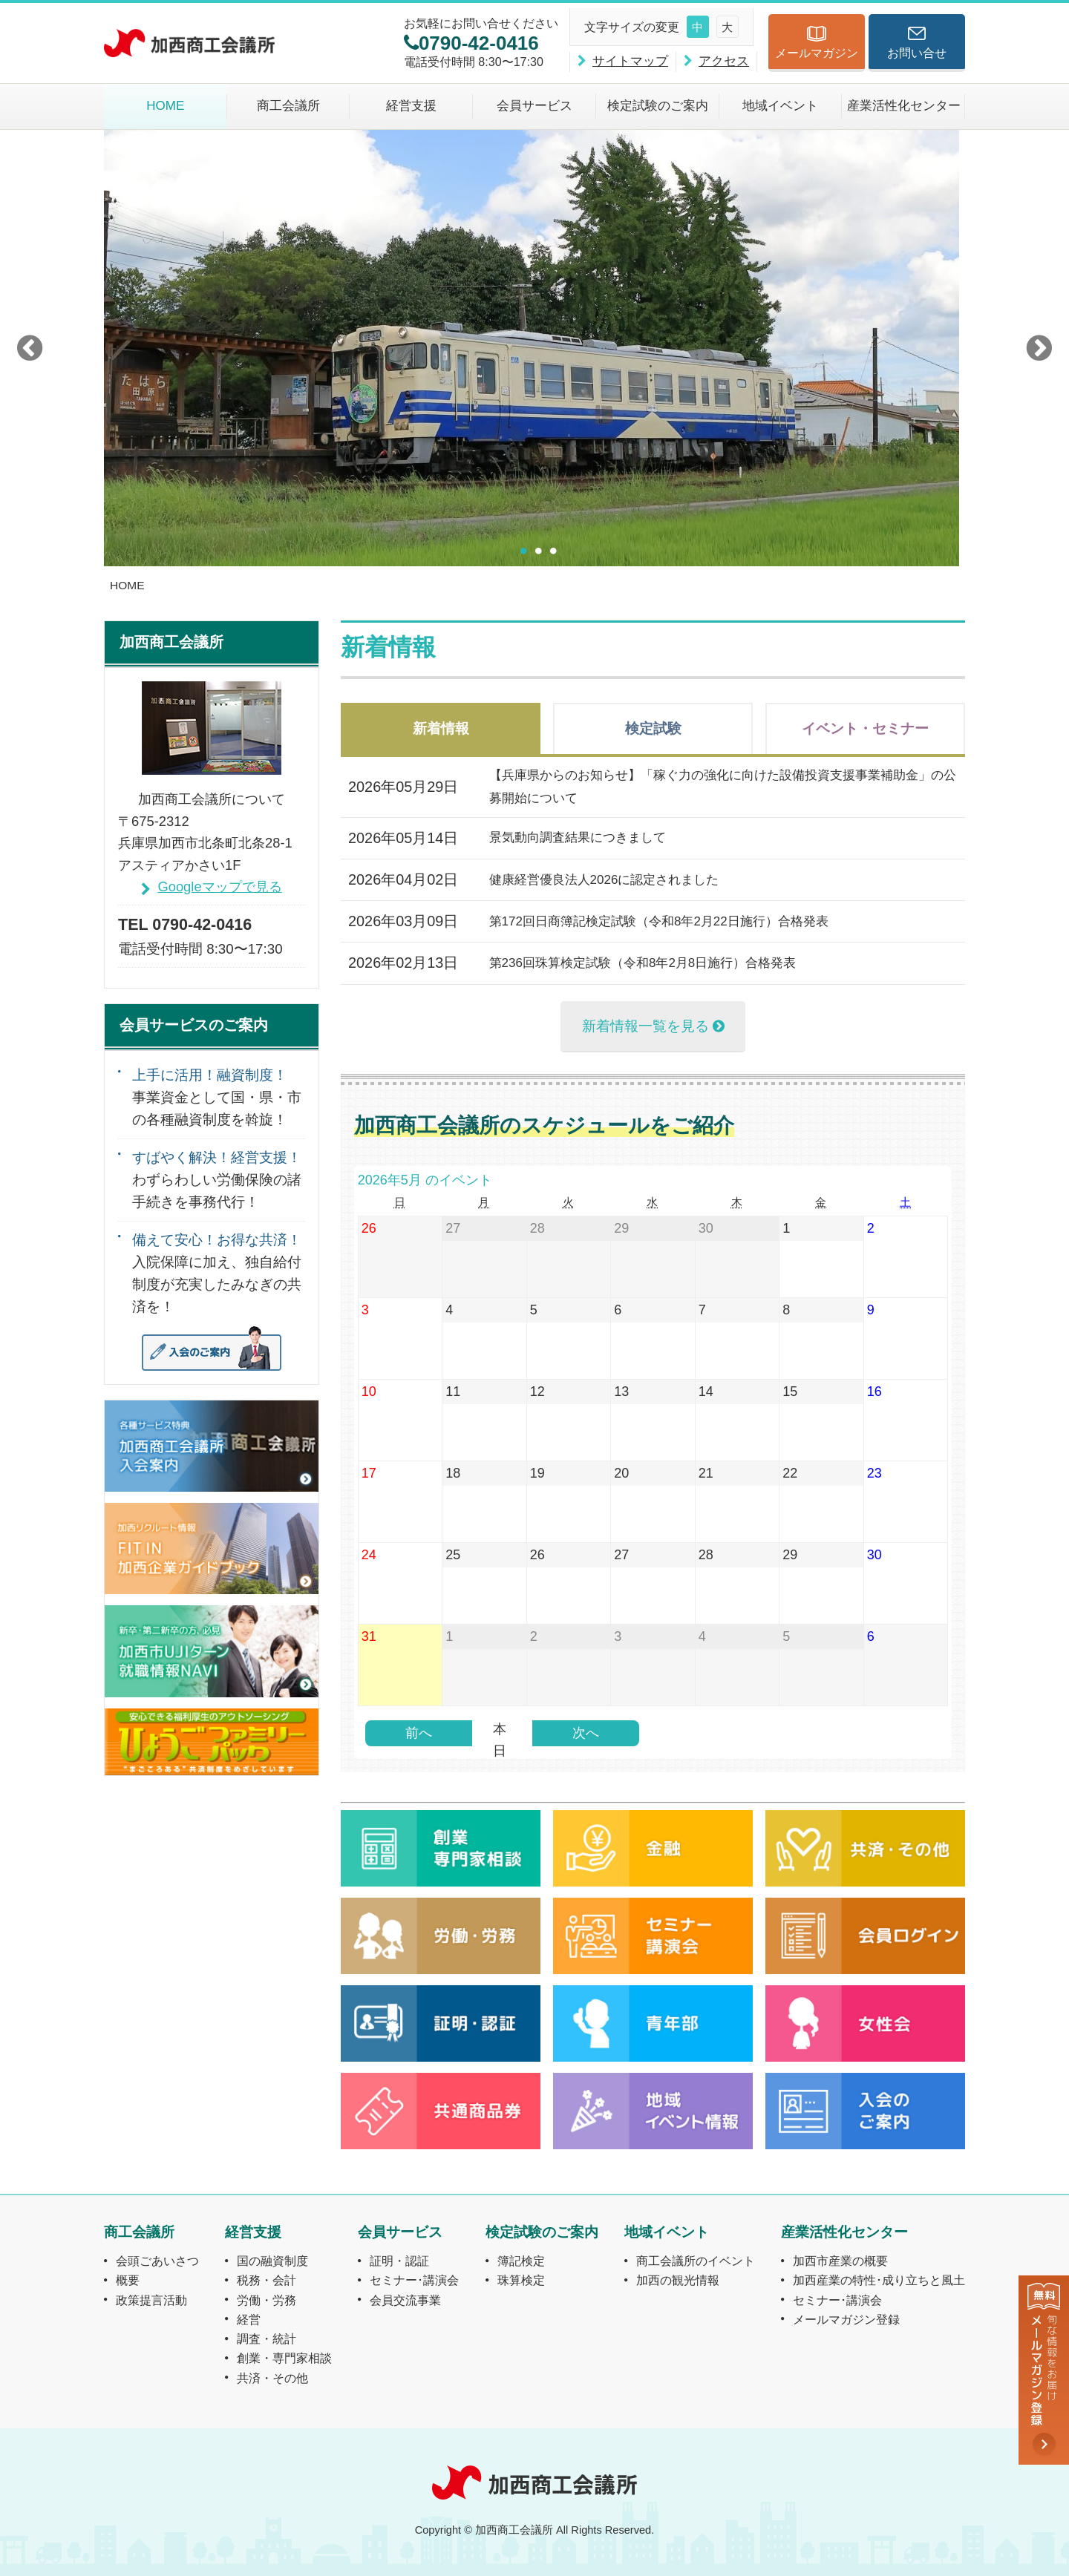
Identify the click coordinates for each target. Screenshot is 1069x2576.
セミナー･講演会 (414, 2280)
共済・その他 (272, 2378)
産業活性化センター (904, 106)
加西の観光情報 (677, 2280)
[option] (534, 348)
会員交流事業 (405, 2300)
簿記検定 (521, 2260)
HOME (165, 106)
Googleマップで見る (219, 886)
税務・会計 (266, 2280)
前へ (418, 1732)
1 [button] (523, 551)
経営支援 (411, 106)
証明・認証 (399, 2260)
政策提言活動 (151, 2300)
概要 (128, 2280)
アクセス (724, 61)
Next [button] (1039, 348)
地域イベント (780, 106)
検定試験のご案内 (657, 106)
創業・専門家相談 (284, 2357)
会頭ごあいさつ (157, 2260)
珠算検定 (521, 2280)
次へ (585, 1732)
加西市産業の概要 (840, 2260)
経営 (249, 2319)
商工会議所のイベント (695, 2260)
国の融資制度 (272, 2260)
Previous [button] (30, 348)
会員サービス (534, 106)
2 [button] (538, 551)
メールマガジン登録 (846, 2319)
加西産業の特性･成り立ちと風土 (879, 2280)
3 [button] (553, 551)
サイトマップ (630, 61)
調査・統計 (266, 2338)
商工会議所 (288, 106)
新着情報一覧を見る (645, 1026)
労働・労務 (266, 2300)
